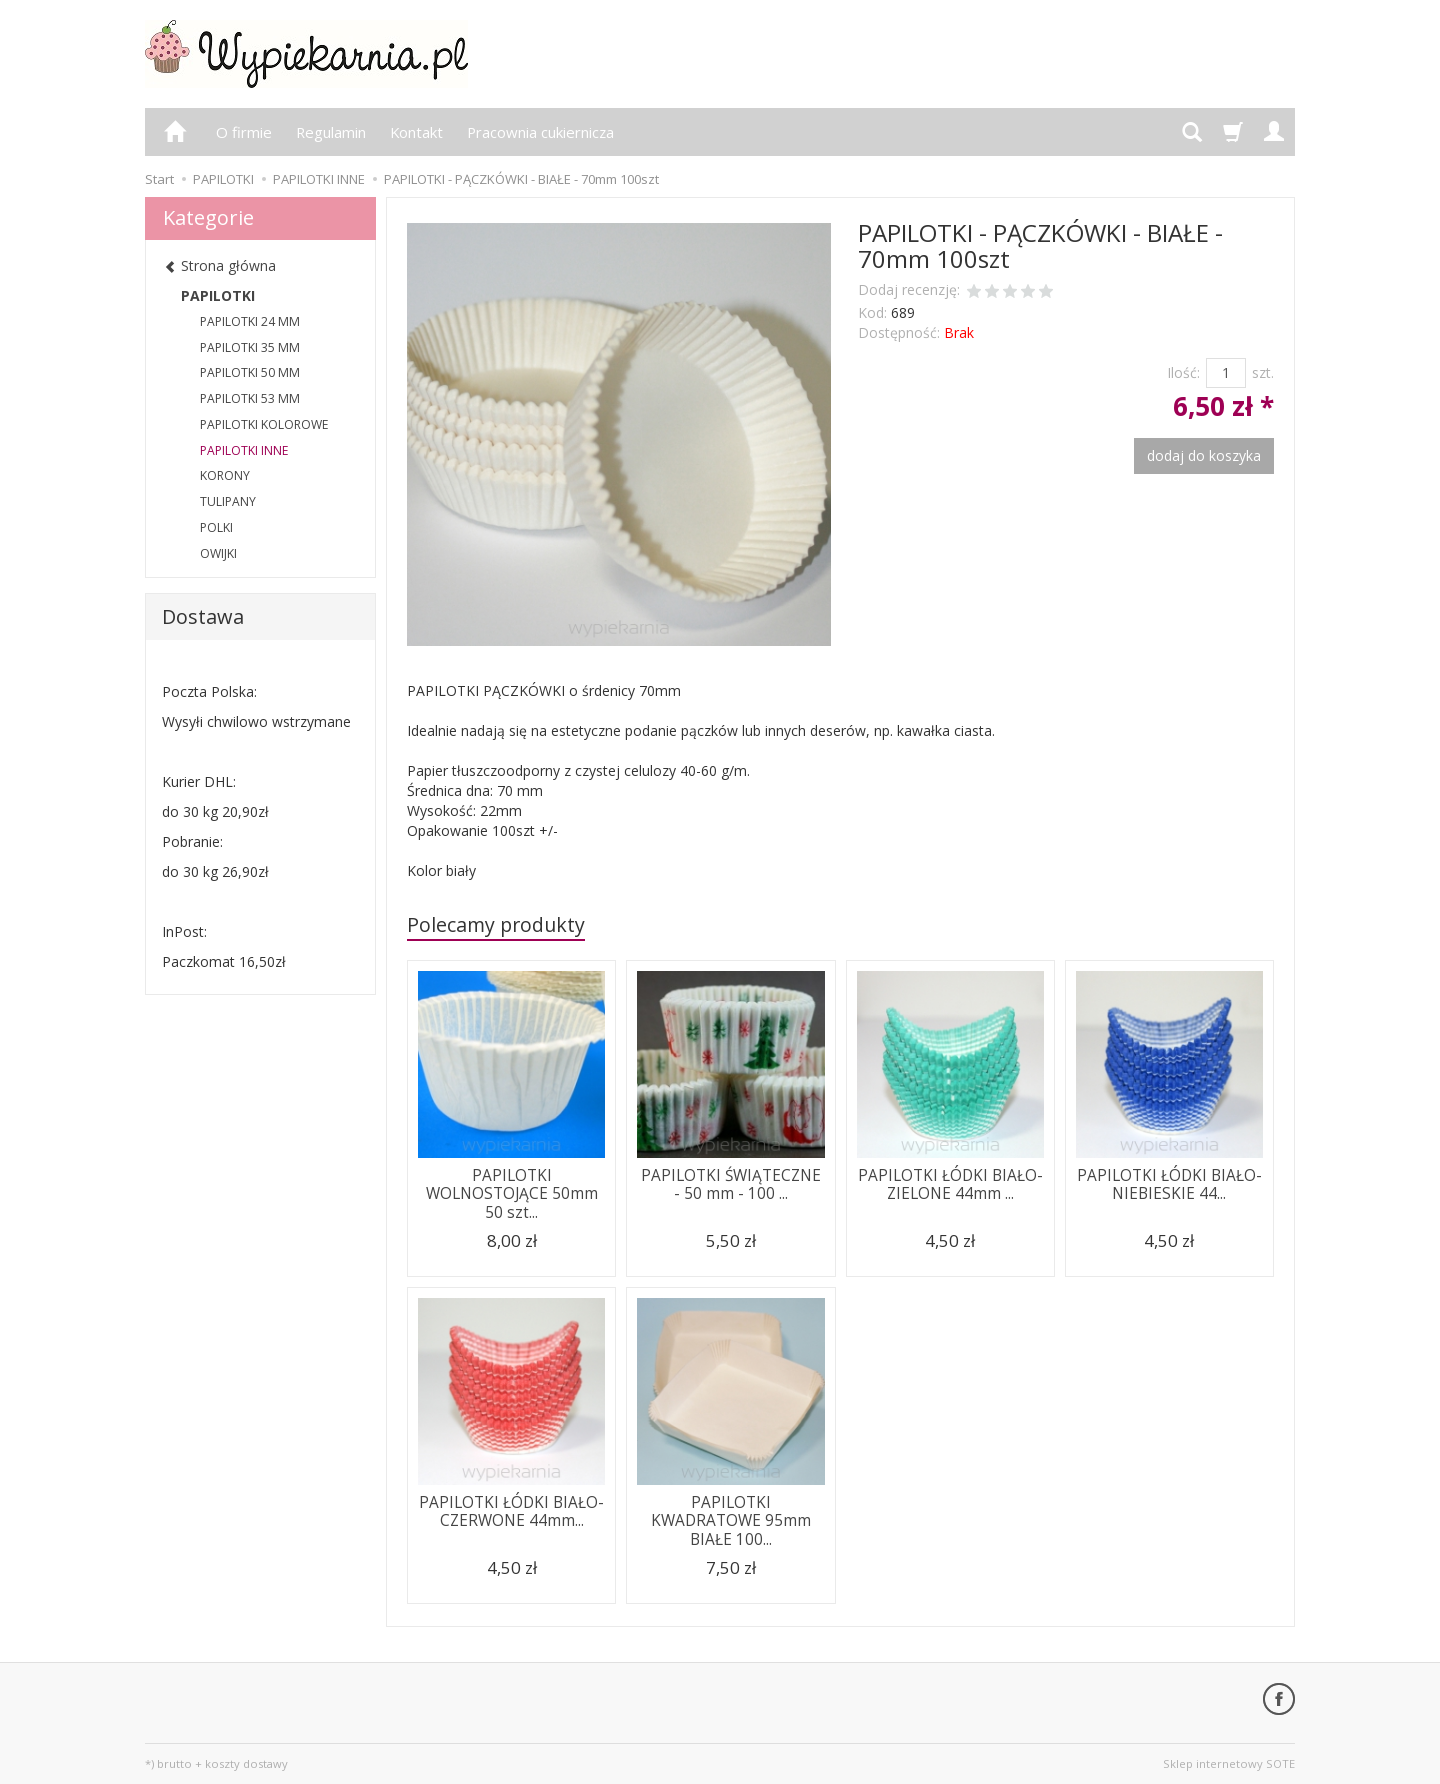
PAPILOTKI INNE (244, 450)
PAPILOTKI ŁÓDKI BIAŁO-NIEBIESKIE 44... (1169, 1184)
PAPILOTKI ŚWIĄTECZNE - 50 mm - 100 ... (731, 1184)
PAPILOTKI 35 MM (250, 347)
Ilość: (1183, 372)
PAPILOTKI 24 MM (250, 321)
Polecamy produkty (496, 924)
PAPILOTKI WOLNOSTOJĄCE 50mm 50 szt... (512, 1194)
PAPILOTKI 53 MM (250, 398)
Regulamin (331, 132)
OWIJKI (218, 553)
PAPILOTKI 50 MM (250, 372)
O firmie (244, 132)
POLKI (216, 527)
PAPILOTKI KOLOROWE (264, 424)
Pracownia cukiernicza (540, 132)
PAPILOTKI (218, 295)
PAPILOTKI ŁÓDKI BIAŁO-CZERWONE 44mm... (511, 1511)
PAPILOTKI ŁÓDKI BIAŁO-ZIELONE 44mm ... (950, 1184)
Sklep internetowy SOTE (1229, 1763)
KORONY (225, 475)
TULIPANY (228, 501)
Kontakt (416, 132)
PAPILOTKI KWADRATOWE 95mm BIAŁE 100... (731, 1521)
